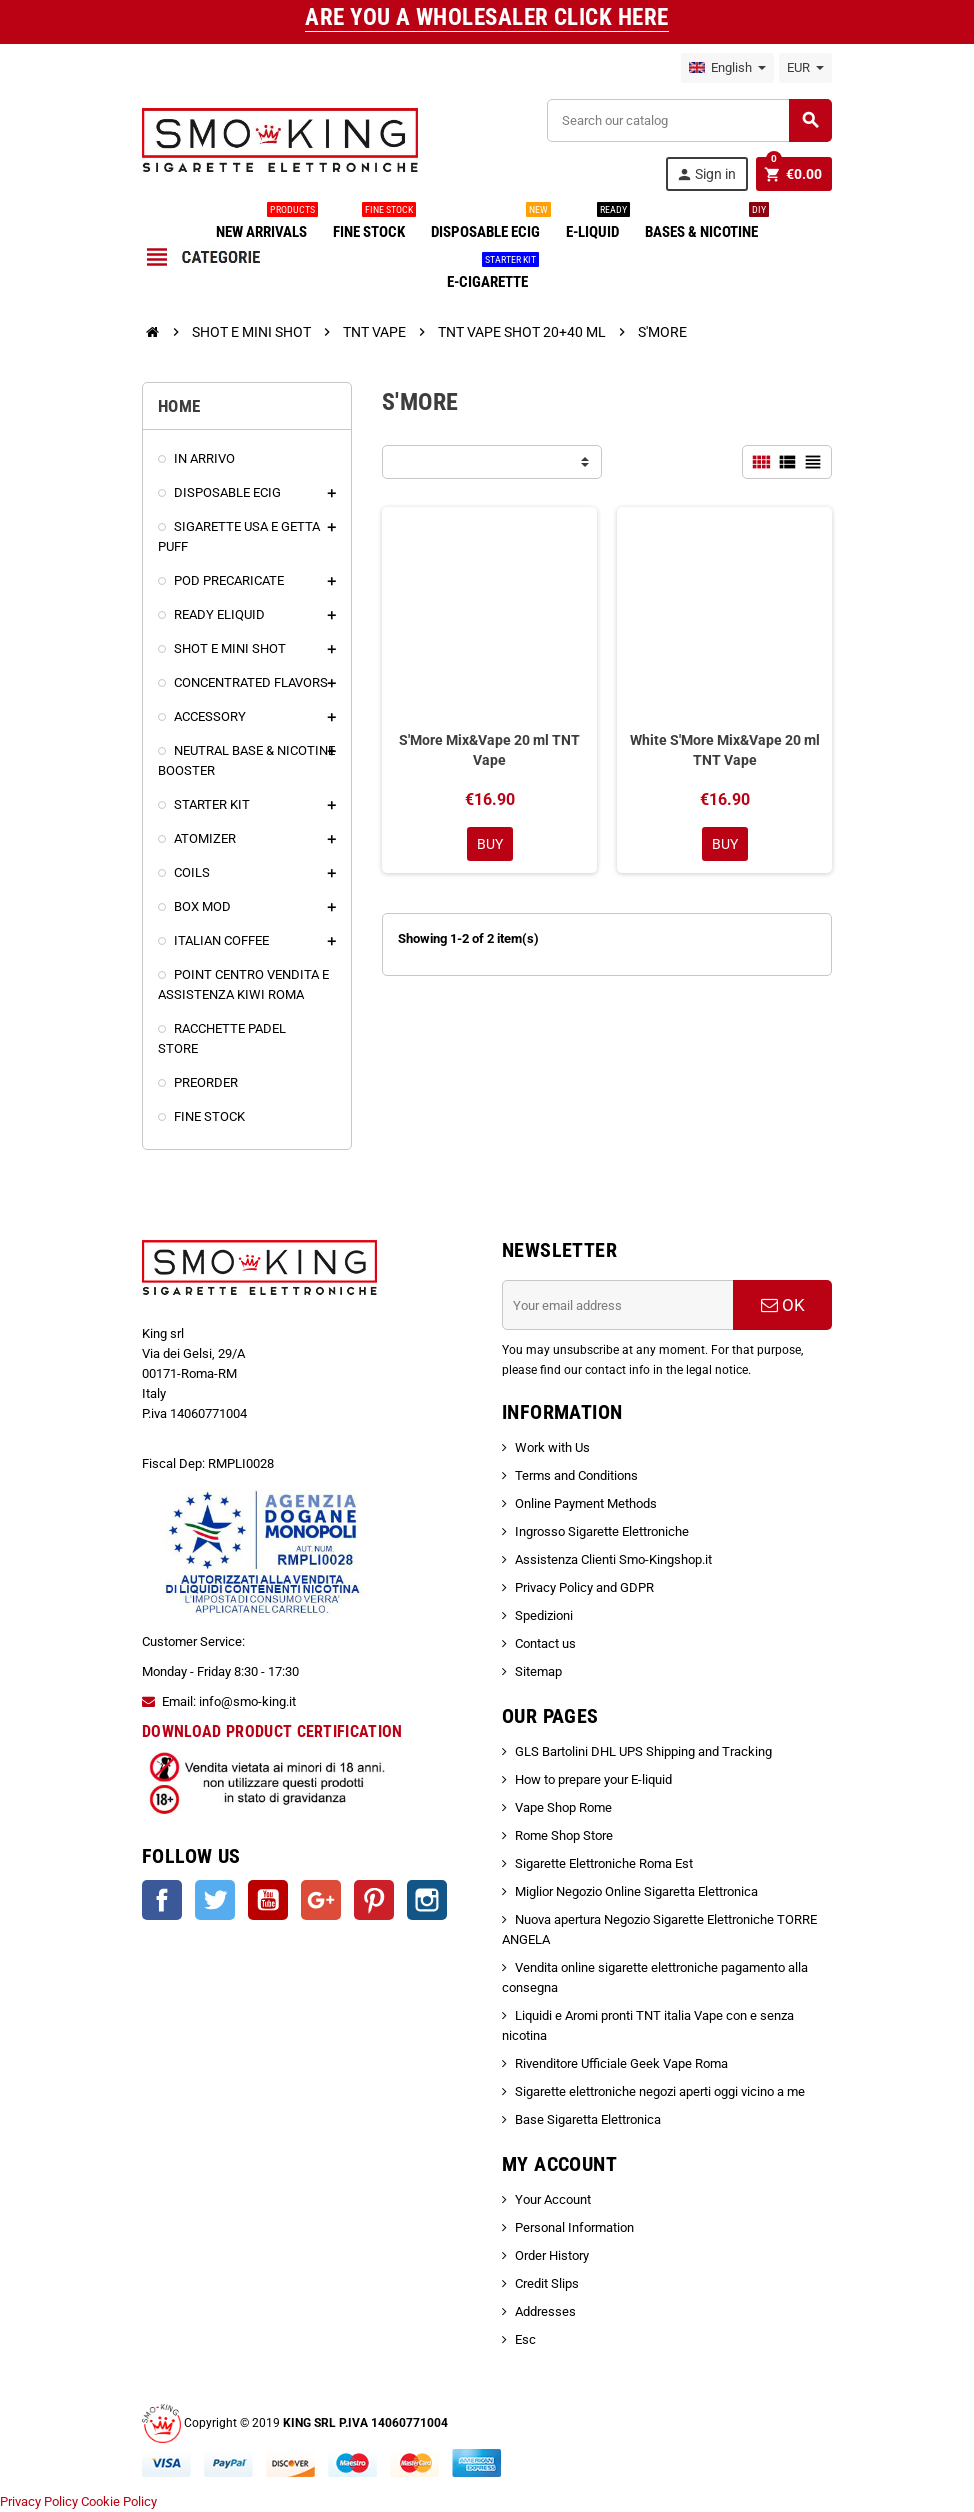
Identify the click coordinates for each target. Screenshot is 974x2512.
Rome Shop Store (564, 1835)
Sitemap (538, 1671)
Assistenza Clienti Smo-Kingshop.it (613, 1559)
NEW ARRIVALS (265, 224)
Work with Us (552, 1447)
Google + (321, 1900)
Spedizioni (544, 1615)
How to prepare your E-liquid (593, 1779)
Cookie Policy (119, 2501)
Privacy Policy (39, 2501)
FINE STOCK (373, 224)
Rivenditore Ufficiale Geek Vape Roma (621, 2063)
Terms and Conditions (576, 1475)
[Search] (689, 120)
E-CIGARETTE (491, 274)
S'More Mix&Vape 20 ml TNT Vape (489, 750)
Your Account (553, 2199)
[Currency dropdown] (805, 68)
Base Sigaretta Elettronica (588, 2119)
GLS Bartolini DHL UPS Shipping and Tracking (643, 1751)
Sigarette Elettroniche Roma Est (604, 1863)
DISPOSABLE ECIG (489, 224)
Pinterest (374, 1900)
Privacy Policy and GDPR (584, 1587)
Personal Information (574, 2227)
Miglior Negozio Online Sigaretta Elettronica (636, 1891)
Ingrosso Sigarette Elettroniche (602, 1531)
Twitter (215, 1900)
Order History (552, 2255)
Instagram (427, 1900)
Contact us (545, 1643)
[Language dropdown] (727, 68)
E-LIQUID (596, 224)
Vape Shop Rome (563, 1807)
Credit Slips (547, 2283)
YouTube (268, 1900)
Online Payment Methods (586, 1503)
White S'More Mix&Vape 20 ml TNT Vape (725, 750)
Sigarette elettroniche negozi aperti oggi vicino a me (660, 2091)
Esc (525, 2339)
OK (783, 1305)
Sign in (706, 174)
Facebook (162, 1900)
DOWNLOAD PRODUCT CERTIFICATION (272, 1731)
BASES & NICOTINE (705, 224)
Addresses (545, 2311)
